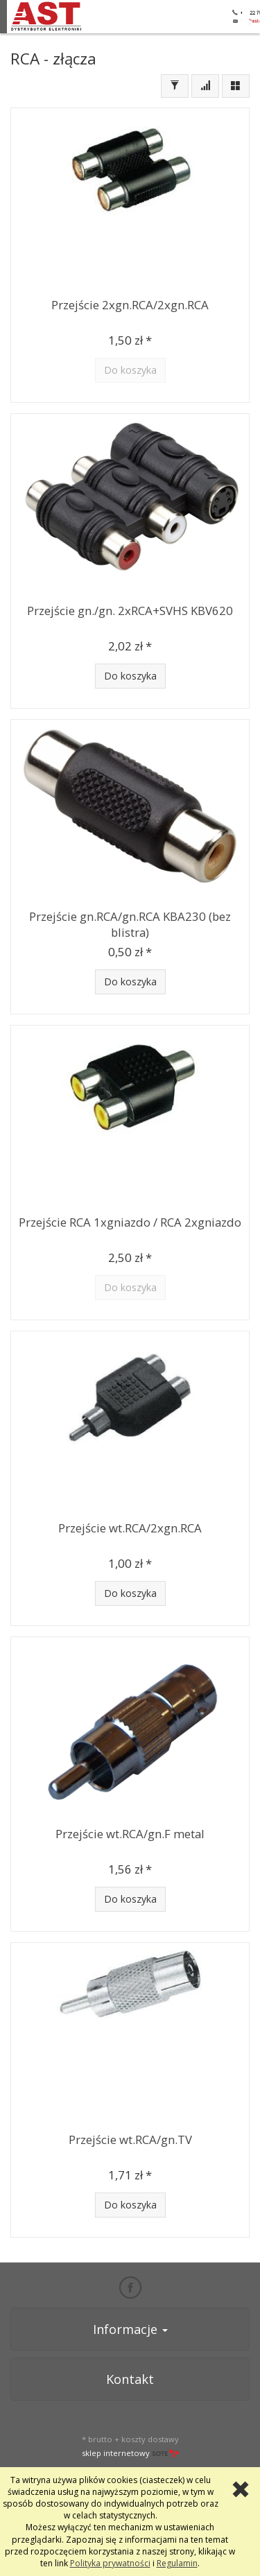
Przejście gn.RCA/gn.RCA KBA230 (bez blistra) (130, 924)
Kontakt (130, 2379)
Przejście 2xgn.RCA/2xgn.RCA (130, 305)
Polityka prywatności (110, 2563)
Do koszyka (130, 675)
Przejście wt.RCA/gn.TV (130, 2139)
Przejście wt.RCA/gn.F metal (130, 1834)
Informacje (130, 2329)
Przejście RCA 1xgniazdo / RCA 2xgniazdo (130, 1222)
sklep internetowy (130, 2453)
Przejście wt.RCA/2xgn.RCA (130, 1528)
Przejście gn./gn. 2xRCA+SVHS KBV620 (130, 611)
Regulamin (177, 2563)
